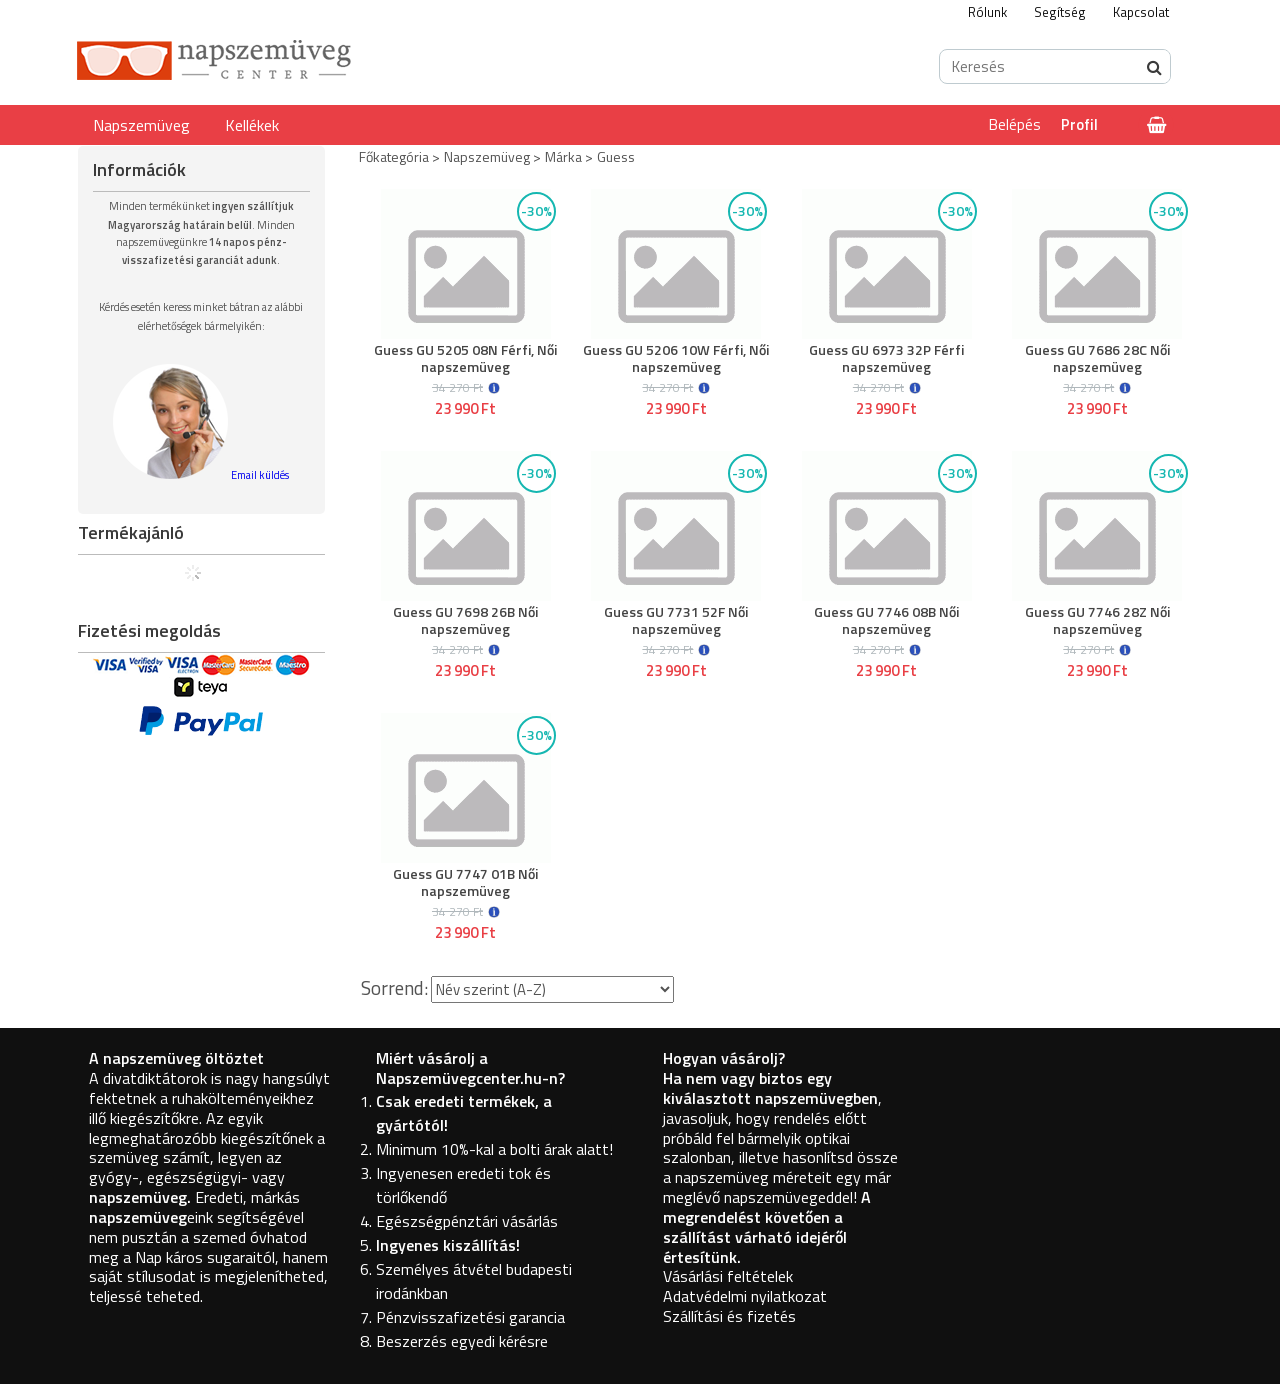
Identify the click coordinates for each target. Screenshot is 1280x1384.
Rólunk (987, 12)
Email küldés (260, 475)
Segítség (1060, 12)
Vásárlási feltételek (728, 1276)
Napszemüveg (141, 125)
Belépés (1015, 124)
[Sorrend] (552, 989)
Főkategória (394, 156)
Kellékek (252, 125)
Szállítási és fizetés (729, 1316)
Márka (563, 156)
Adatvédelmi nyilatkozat (745, 1296)
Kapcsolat (1141, 12)
